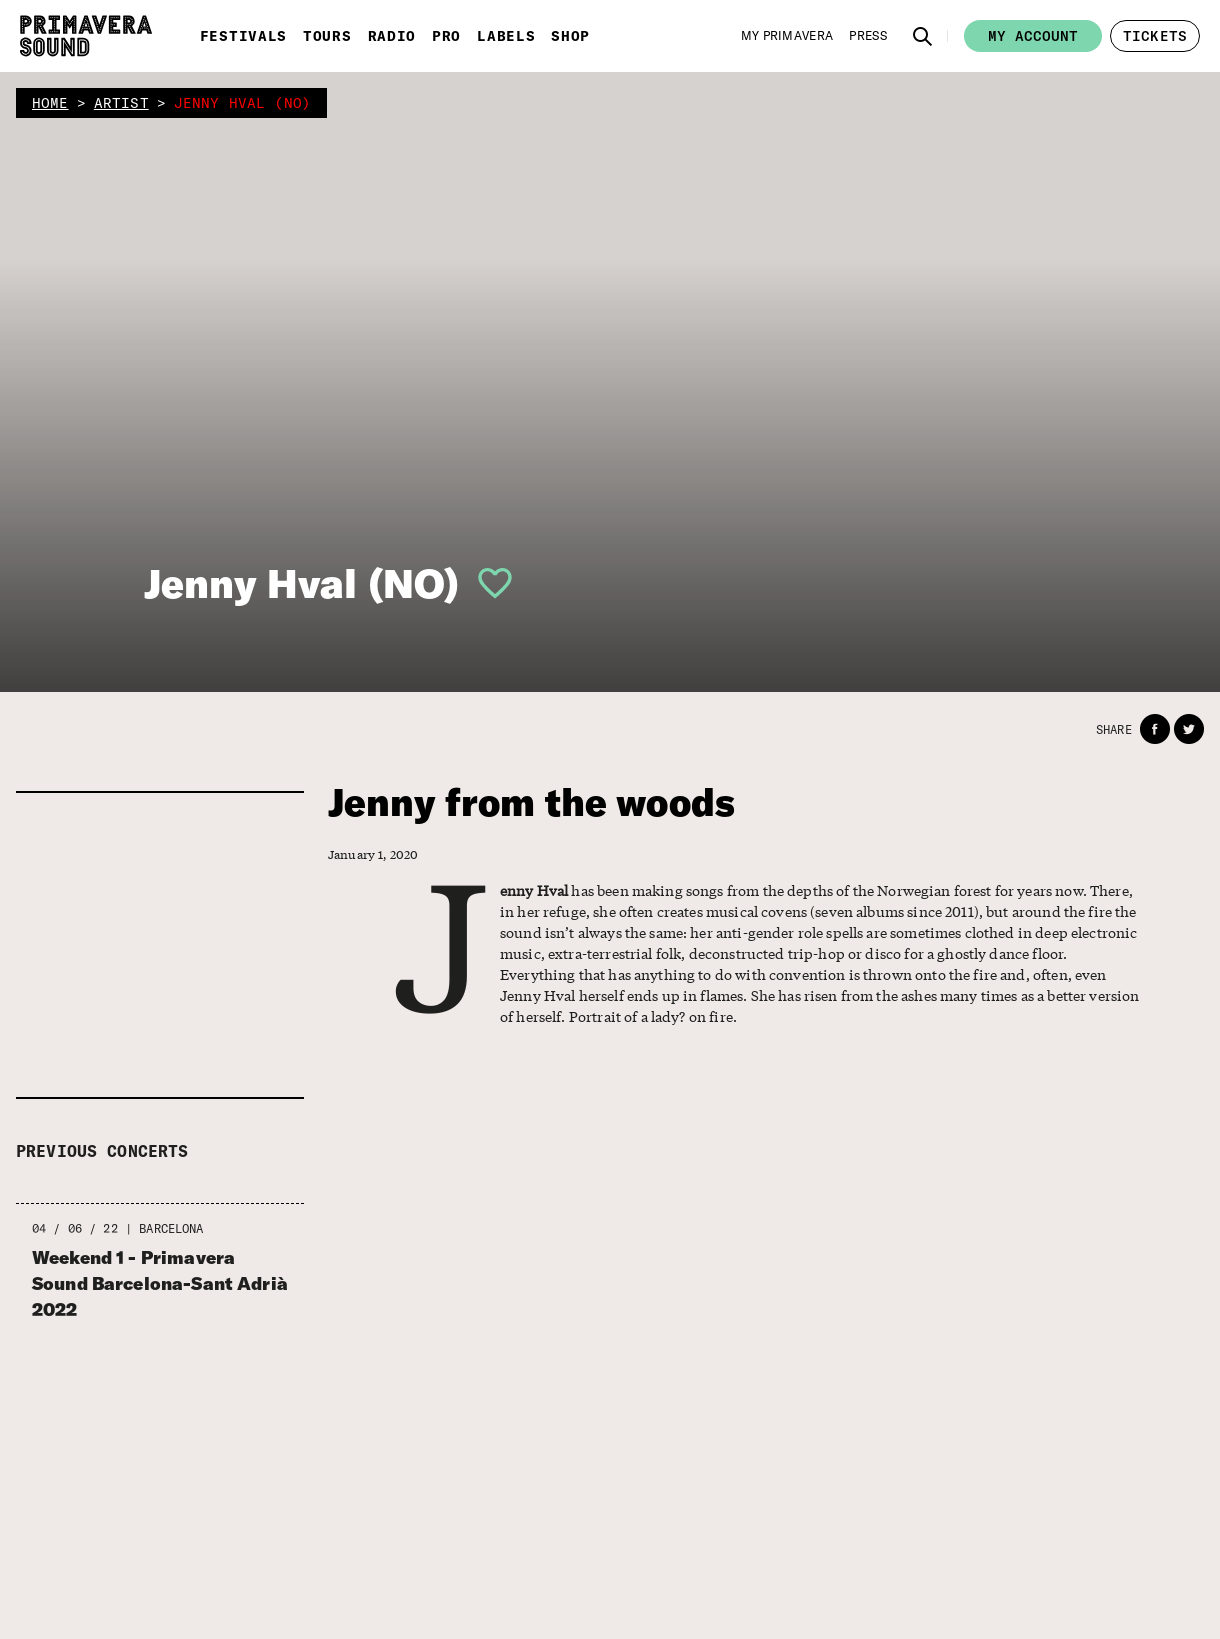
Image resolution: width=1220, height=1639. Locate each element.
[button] (923, 36)
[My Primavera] (787, 36)
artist (121, 103)
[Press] (868, 36)
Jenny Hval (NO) (301, 583)
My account (1033, 36)
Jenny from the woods (531, 802)
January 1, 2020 (367, 854)
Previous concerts (102, 1151)
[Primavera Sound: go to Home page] (86, 36)
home (50, 103)
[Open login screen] (487, 583)
